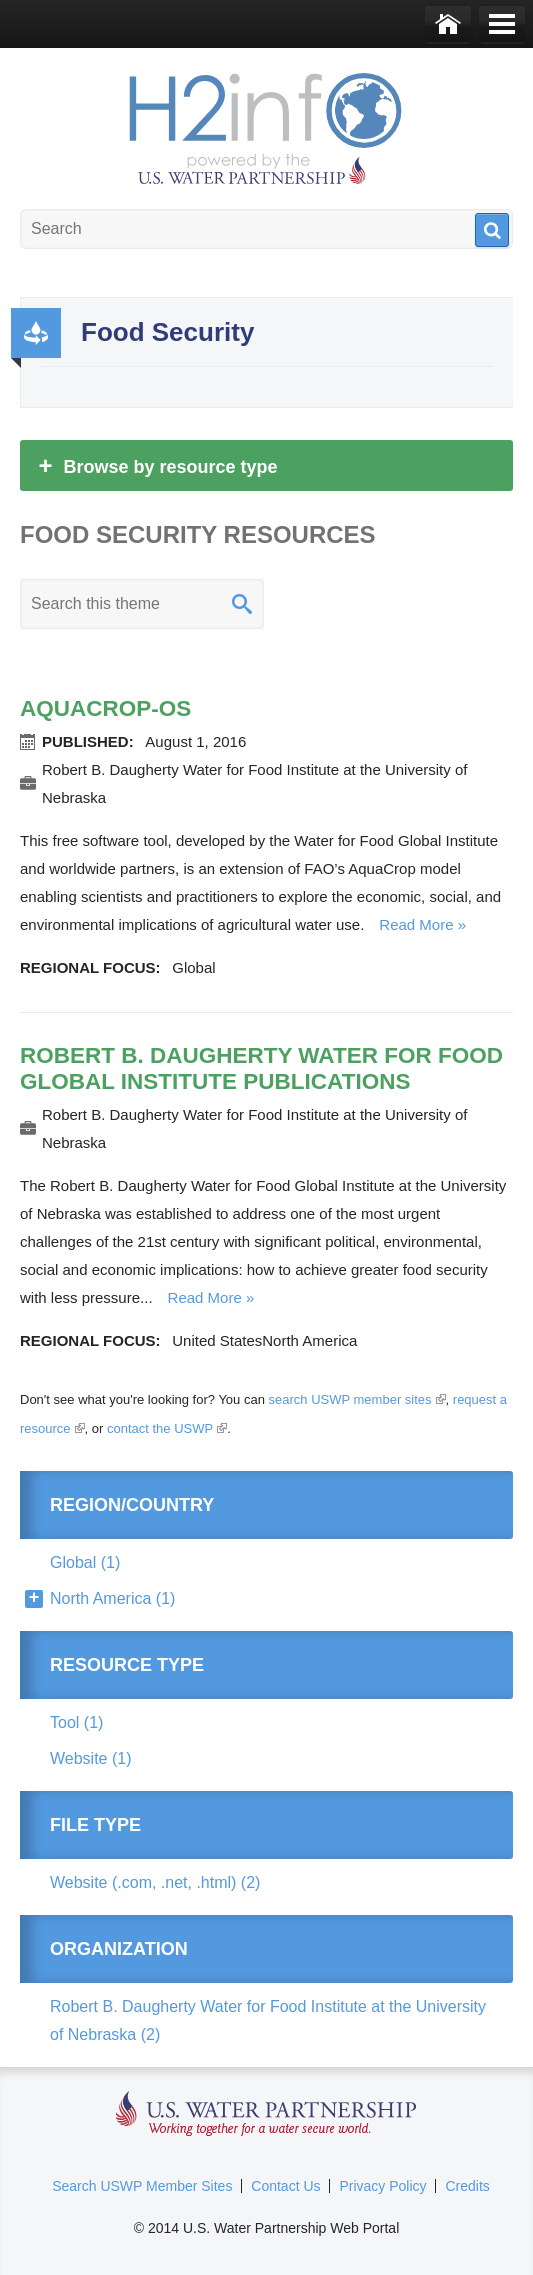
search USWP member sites (357, 1399)
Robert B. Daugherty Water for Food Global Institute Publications (261, 1068)
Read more (416, 924)
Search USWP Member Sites (142, 2186)
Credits (467, 2186)
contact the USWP (167, 1428)
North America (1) (112, 1598)
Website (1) (91, 1758)
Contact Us (285, 2186)
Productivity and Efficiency (36, 333)
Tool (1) (76, 1722)
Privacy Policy (382, 2186)
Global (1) (85, 1562)
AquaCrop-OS (105, 708)
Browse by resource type (156, 465)
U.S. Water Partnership (266, 2114)
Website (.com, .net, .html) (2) (155, 1882)
